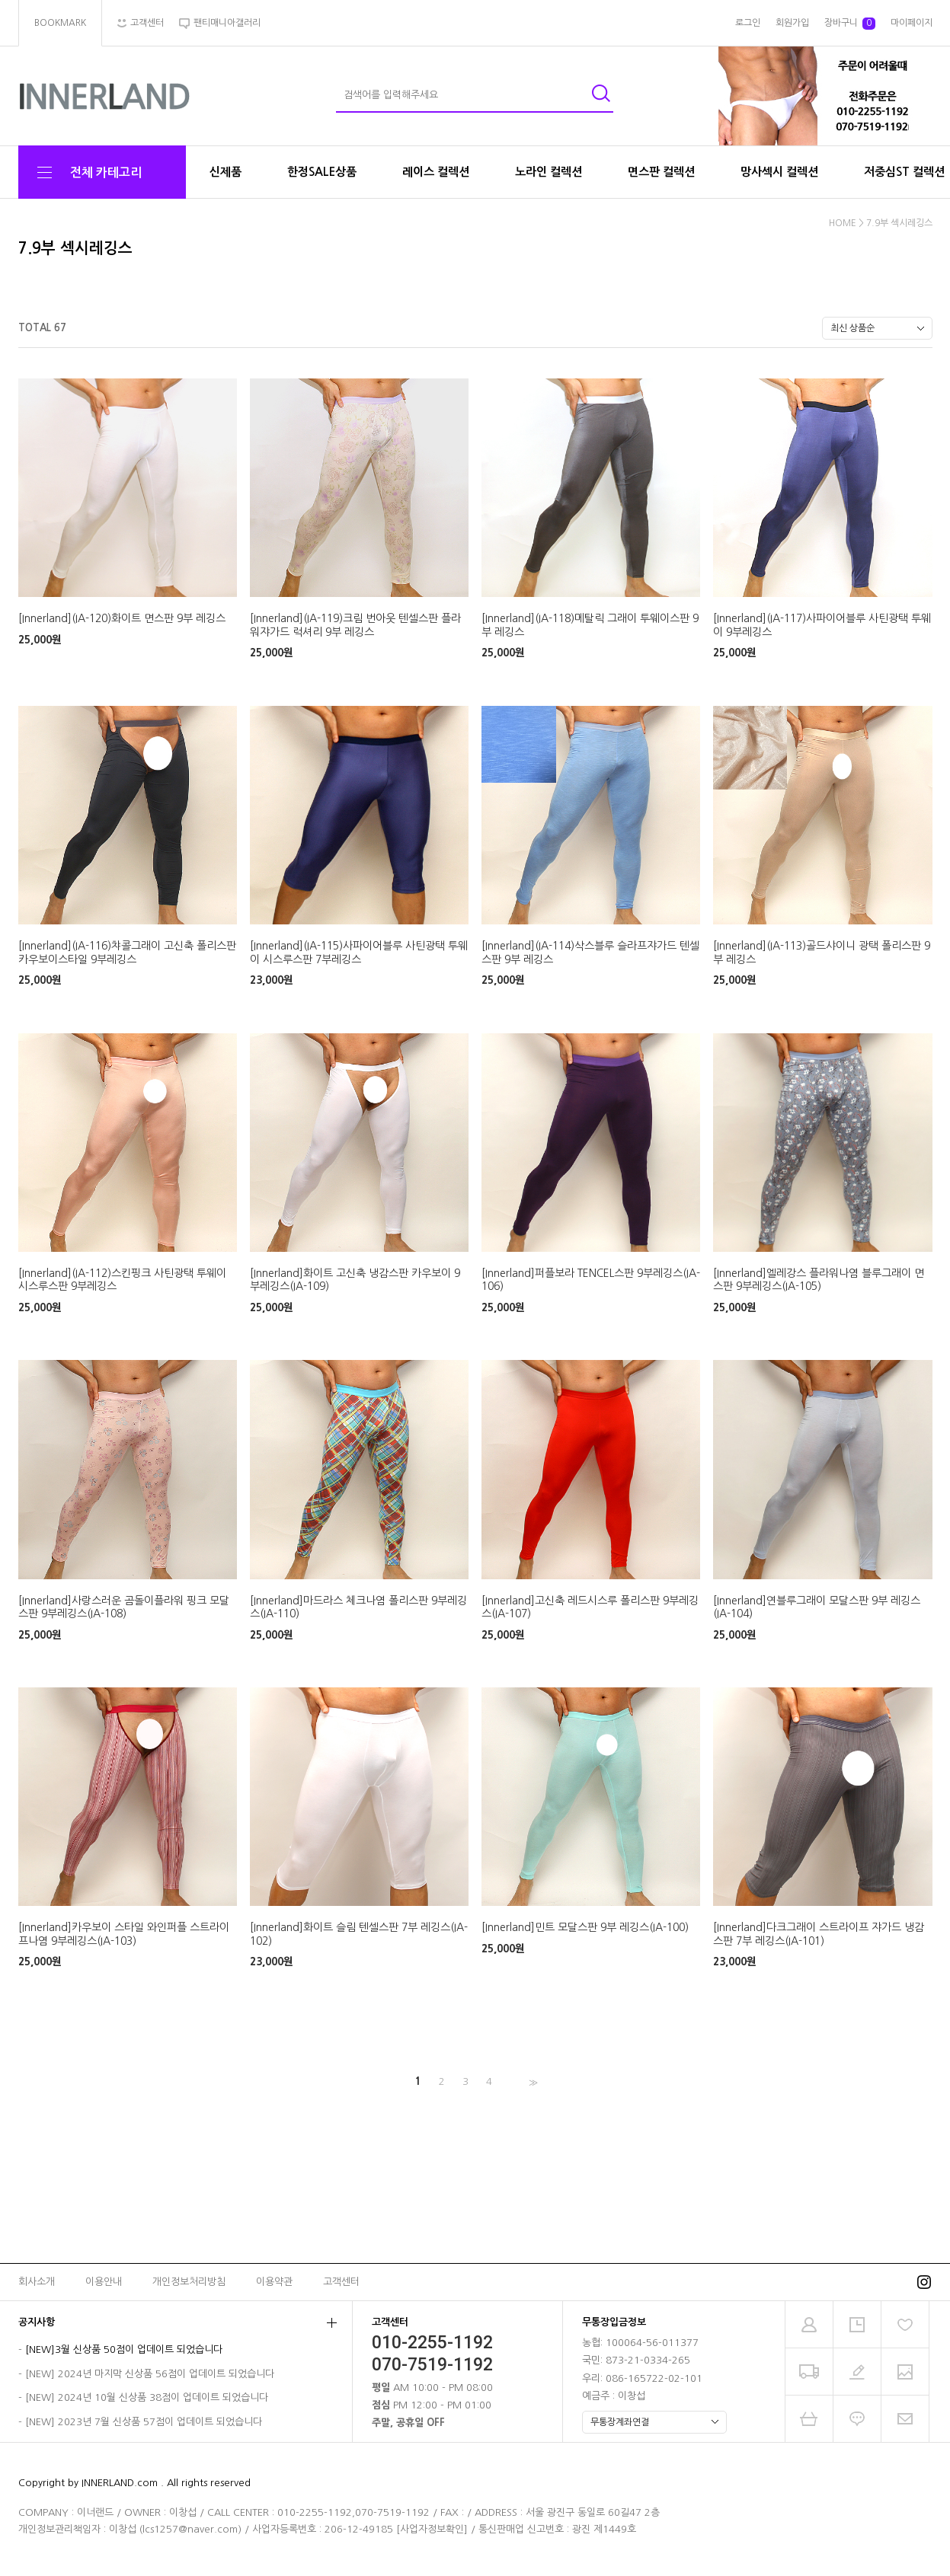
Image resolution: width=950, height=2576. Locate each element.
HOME (842, 223)
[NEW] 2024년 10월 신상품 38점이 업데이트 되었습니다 (146, 2398)
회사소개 (36, 2282)
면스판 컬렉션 (661, 171)
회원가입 (792, 22)
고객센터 (341, 2282)
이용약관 (274, 2282)
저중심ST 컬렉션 (904, 171)
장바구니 (849, 24)
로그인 (747, 22)
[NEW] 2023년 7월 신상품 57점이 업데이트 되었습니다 (143, 2422)
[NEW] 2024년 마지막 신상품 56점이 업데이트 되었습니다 (149, 2374)
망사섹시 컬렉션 (779, 171)
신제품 (225, 171)
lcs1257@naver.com (190, 2529)
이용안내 (103, 2282)
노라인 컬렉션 (548, 171)
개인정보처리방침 (189, 2282)
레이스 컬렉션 (435, 171)
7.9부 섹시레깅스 (899, 223)
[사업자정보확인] (432, 2529)
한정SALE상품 (322, 171)
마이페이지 (911, 22)
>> (532, 2082)
